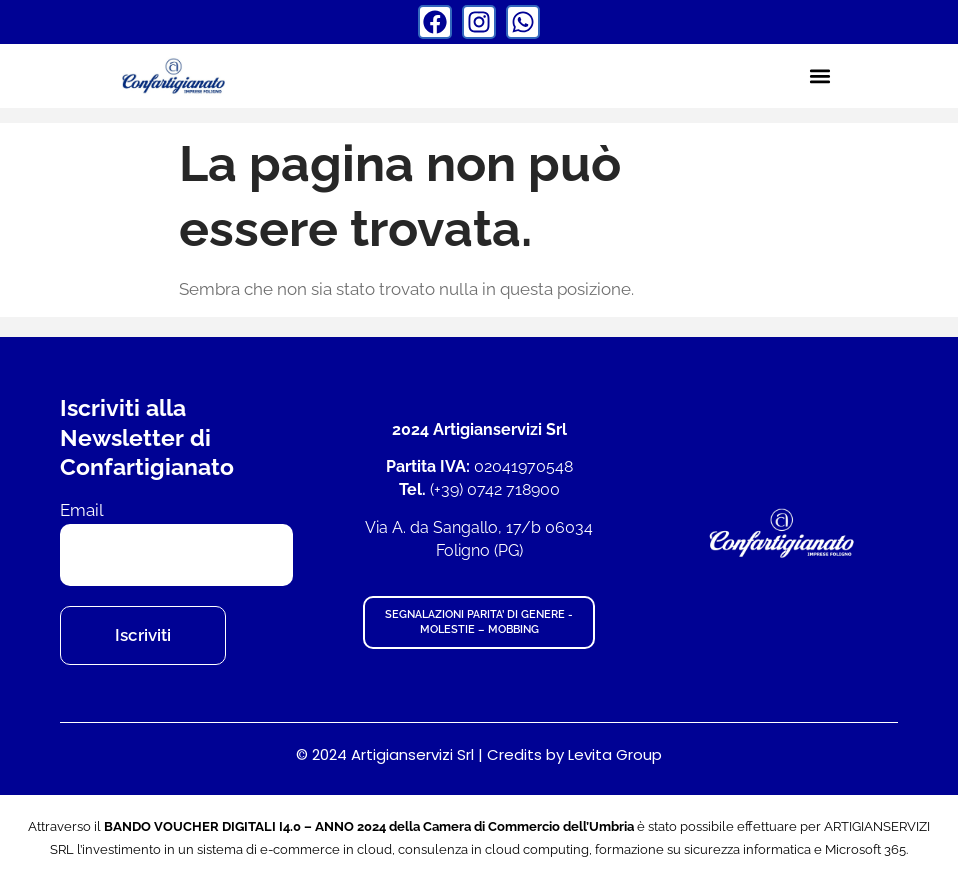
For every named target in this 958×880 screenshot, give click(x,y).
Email (82, 510)
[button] (819, 75)
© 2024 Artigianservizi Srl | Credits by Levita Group (479, 754)
